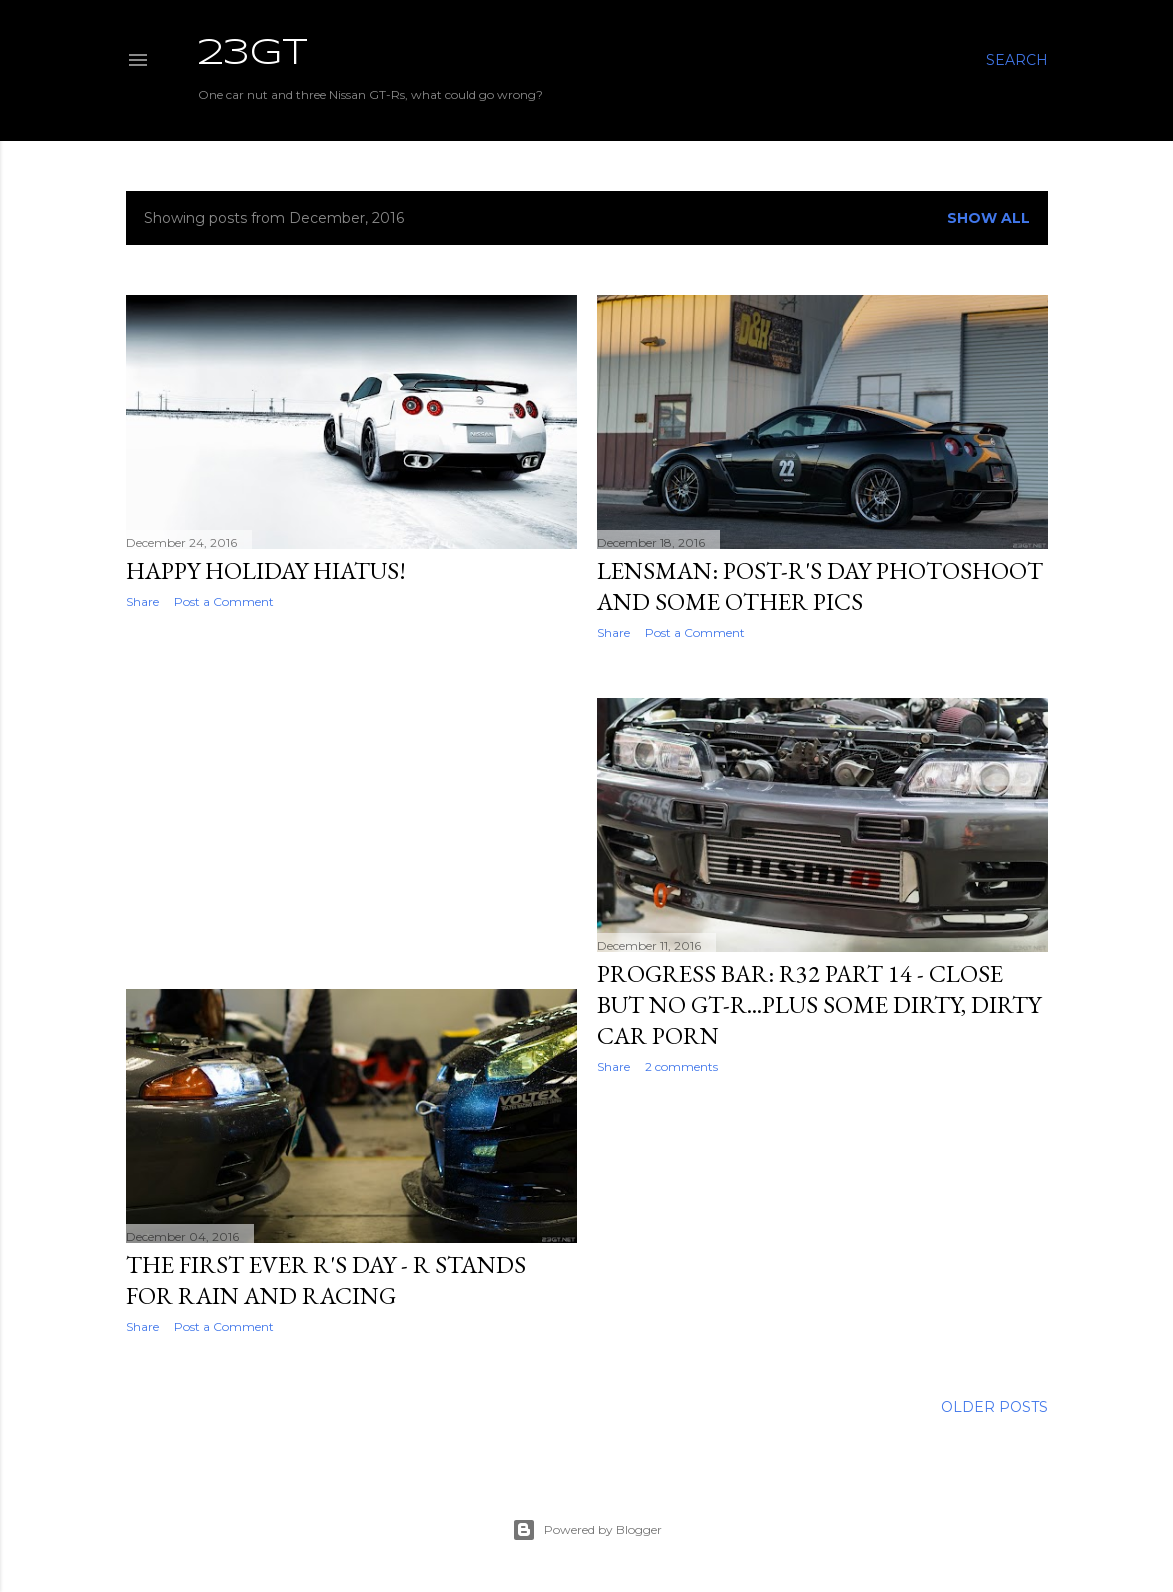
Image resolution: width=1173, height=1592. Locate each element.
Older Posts (994, 1407)
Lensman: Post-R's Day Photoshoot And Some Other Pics (820, 586)
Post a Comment (224, 601)
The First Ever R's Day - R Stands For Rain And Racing (326, 1280)
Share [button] (142, 601)
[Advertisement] (351, 799)
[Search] (1017, 60)
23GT (253, 54)
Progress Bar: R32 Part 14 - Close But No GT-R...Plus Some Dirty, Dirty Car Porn (819, 1004)
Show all (988, 218)
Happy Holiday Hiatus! (266, 570)
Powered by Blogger (587, 1530)
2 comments (681, 1066)
